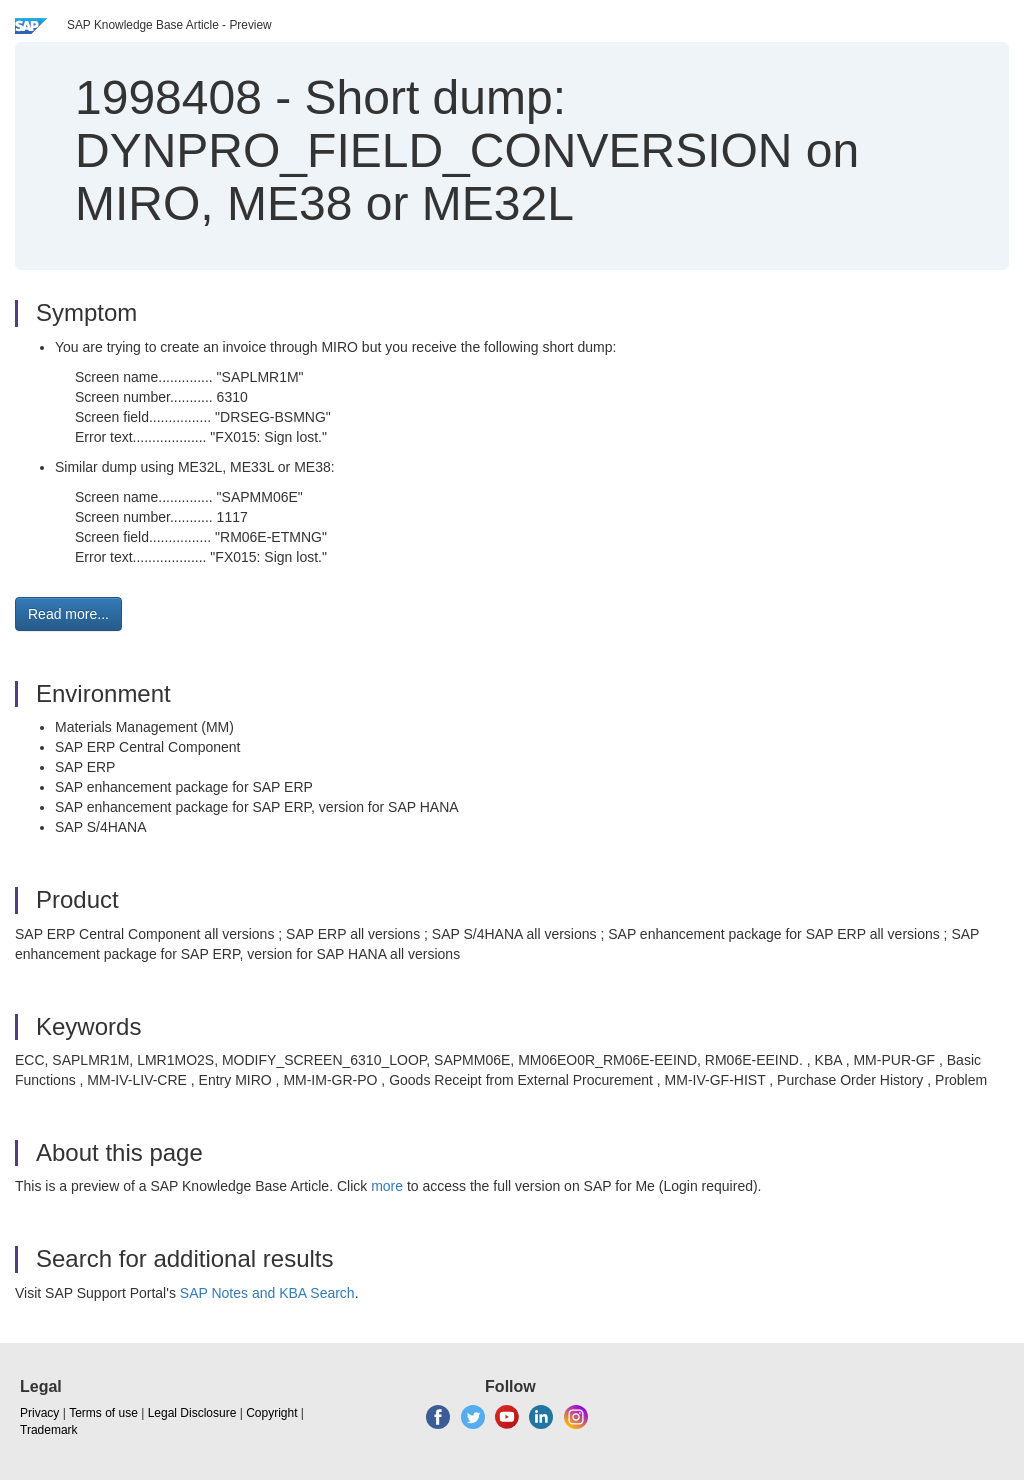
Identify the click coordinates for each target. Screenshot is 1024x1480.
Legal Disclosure (192, 1413)
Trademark (49, 1430)
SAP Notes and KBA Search (267, 1293)
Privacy (39, 1413)
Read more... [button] (68, 614)
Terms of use (103, 1413)
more (387, 1186)
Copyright (271, 1413)
